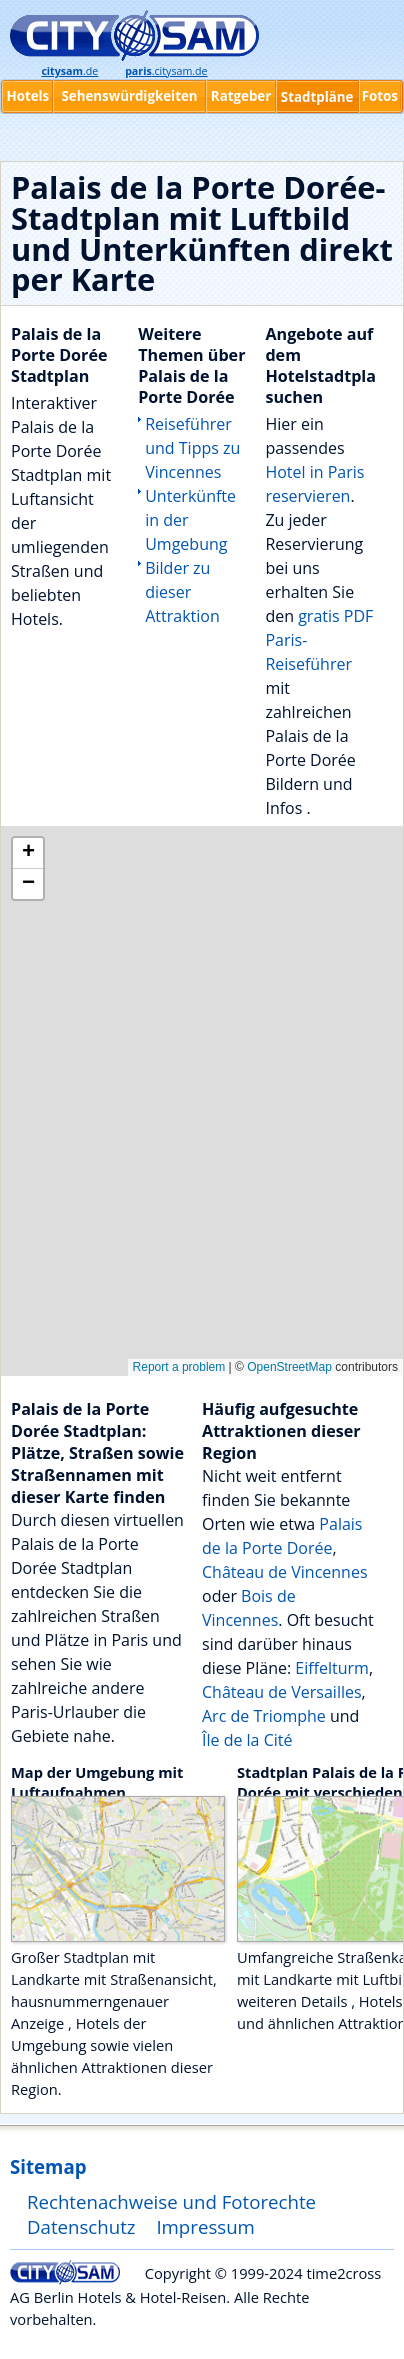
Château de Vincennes (285, 1572)
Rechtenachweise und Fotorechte (171, 2201)
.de (69, 71)
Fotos (380, 96)
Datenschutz (81, 2226)
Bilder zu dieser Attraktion (182, 592)
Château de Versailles (282, 1692)
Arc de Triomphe (264, 1716)
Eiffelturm (332, 1668)
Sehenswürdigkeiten (129, 96)
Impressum (205, 2226)
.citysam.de (166, 71)
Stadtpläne (317, 97)
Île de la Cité (247, 1740)
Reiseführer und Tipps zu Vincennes (192, 448)
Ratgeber (241, 96)
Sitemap (48, 2166)
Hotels (27, 96)
